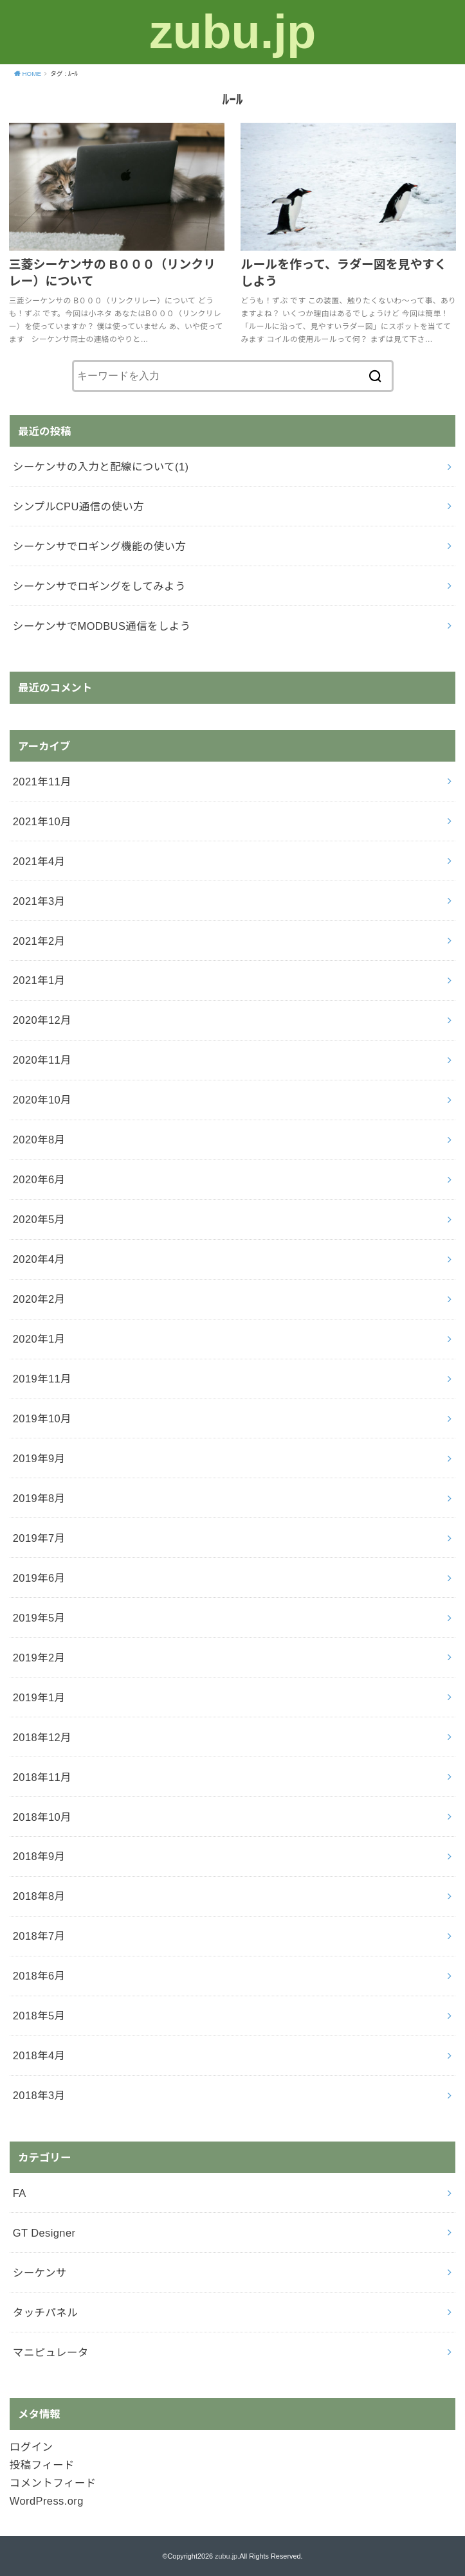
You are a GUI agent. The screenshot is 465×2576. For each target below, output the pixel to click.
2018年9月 (39, 1856)
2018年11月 (42, 1777)
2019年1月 (39, 1697)
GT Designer (44, 2233)
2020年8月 (39, 1139)
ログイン (31, 2447)
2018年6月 (39, 1975)
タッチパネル (45, 2312)
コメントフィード (53, 2483)
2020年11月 (42, 1060)
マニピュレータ (51, 2352)
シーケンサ (40, 2272)
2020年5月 (39, 1219)
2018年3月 (39, 2095)
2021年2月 (39, 941)
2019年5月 (39, 1617)
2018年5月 (39, 2015)
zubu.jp (232, 31)
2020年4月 (39, 1259)
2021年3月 (39, 901)
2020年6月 (39, 1179)
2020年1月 (39, 1339)
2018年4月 (39, 2055)
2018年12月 (42, 1737)
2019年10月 (42, 1418)
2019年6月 (39, 1578)
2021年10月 (42, 821)
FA (19, 2193)
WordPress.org (47, 2501)
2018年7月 (39, 1936)
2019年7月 (39, 1538)
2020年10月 (42, 1099)
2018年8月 (39, 1896)
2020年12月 (42, 1020)
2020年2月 (39, 1299)
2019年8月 (39, 1498)
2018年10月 (42, 1817)
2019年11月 (42, 1378)
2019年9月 (39, 1458)
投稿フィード (42, 2465)
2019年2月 (39, 1657)
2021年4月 (39, 861)
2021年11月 (42, 781)
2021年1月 (39, 980)
